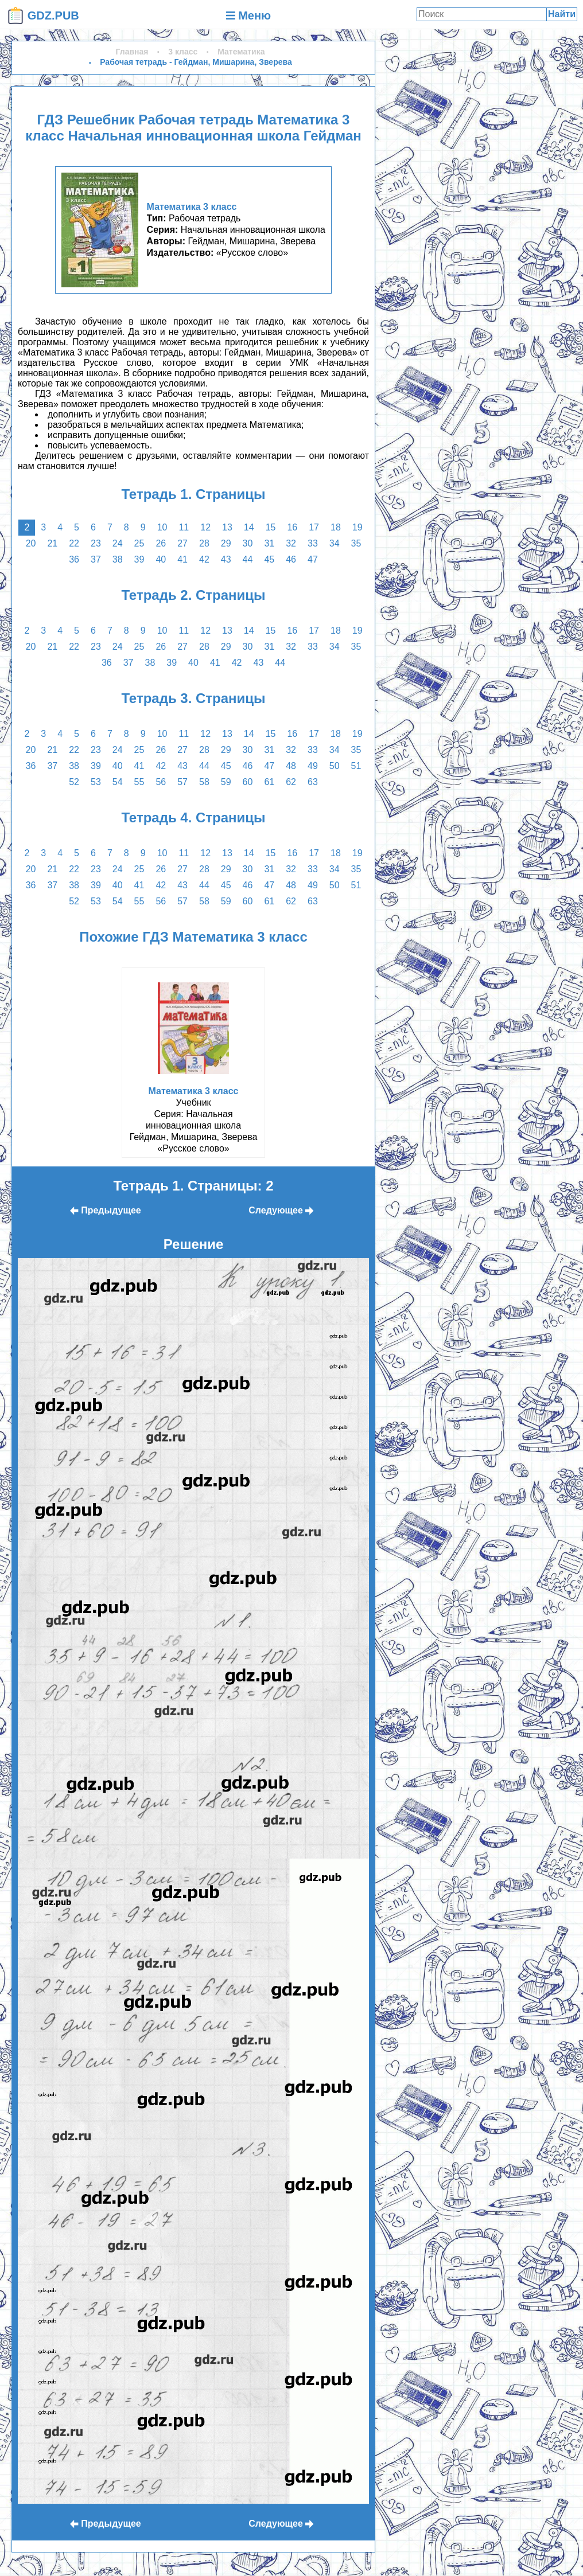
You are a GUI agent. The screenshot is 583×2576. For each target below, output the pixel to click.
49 (313, 766)
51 (356, 766)
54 (117, 782)
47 (313, 559)
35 (356, 543)
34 (334, 543)
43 (226, 559)
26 (161, 543)
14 (249, 527)
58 (204, 782)
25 (139, 543)
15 (271, 527)
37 (96, 559)
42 (204, 559)
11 (183, 527)
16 (292, 527)
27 (182, 543)
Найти (562, 14)
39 (139, 559)
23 (96, 543)
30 (248, 543)
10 (162, 527)
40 (161, 559)
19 (357, 527)
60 (248, 782)
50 (334, 766)
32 (291, 543)
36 (74, 559)
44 (248, 559)
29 (226, 543)
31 (269, 543)
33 (313, 543)
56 (161, 782)
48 (291, 766)
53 (96, 782)
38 (117, 559)
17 (314, 527)
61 (269, 782)
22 (74, 543)
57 (182, 782)
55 (139, 782)
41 (182, 559)
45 (269, 559)
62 (291, 782)
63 (313, 782)
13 (227, 527)
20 (31, 543)
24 (117, 543)
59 (226, 782)
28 (204, 543)
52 (74, 782)
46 (291, 559)
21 (52, 543)
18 (336, 527)
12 (205, 527)
